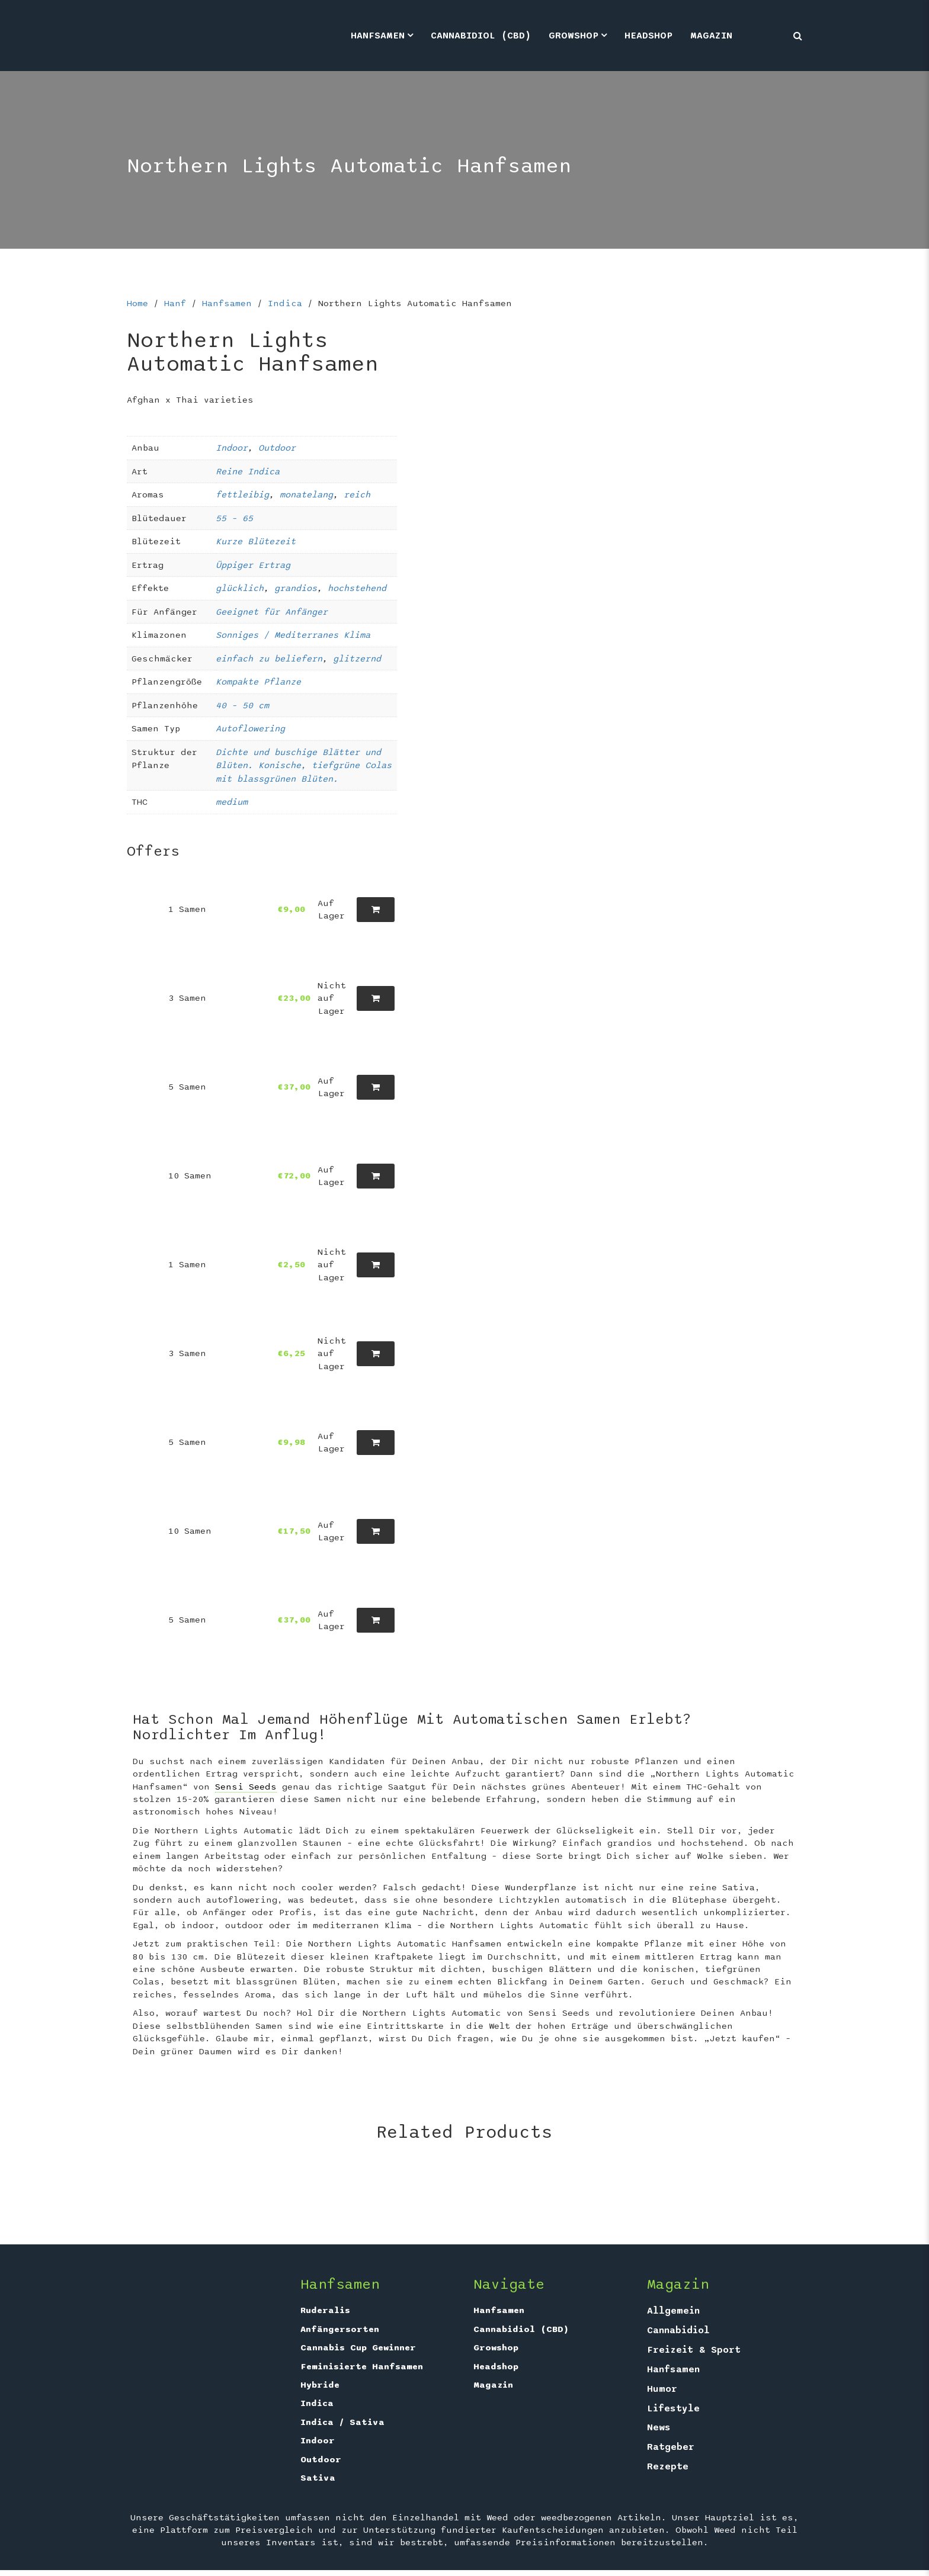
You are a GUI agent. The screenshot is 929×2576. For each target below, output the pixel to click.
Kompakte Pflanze (258, 681)
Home (137, 303)
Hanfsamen (378, 35)
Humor (662, 2389)
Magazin (711, 35)
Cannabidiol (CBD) (481, 35)
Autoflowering (250, 728)
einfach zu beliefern (269, 658)
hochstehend (357, 588)
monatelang (306, 494)
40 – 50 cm (242, 705)
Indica (285, 303)
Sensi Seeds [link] (246, 1786)
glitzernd (357, 658)
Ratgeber (670, 2447)
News (659, 2427)
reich (357, 494)
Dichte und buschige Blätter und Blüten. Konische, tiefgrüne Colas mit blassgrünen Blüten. (304, 765)
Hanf (175, 303)
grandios (295, 588)
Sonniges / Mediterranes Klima (293, 634)
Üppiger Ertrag (253, 565)
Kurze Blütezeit (256, 541)
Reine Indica (248, 471)
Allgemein (673, 2311)
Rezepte (667, 2466)
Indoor (232, 447)
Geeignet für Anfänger (272, 611)
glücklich (240, 588)
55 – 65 (234, 518)
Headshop (648, 35)
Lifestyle (673, 2408)
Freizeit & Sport (694, 2350)
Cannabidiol (678, 2330)
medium (232, 801)
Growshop (573, 35)
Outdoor (277, 447)
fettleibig (242, 494)
